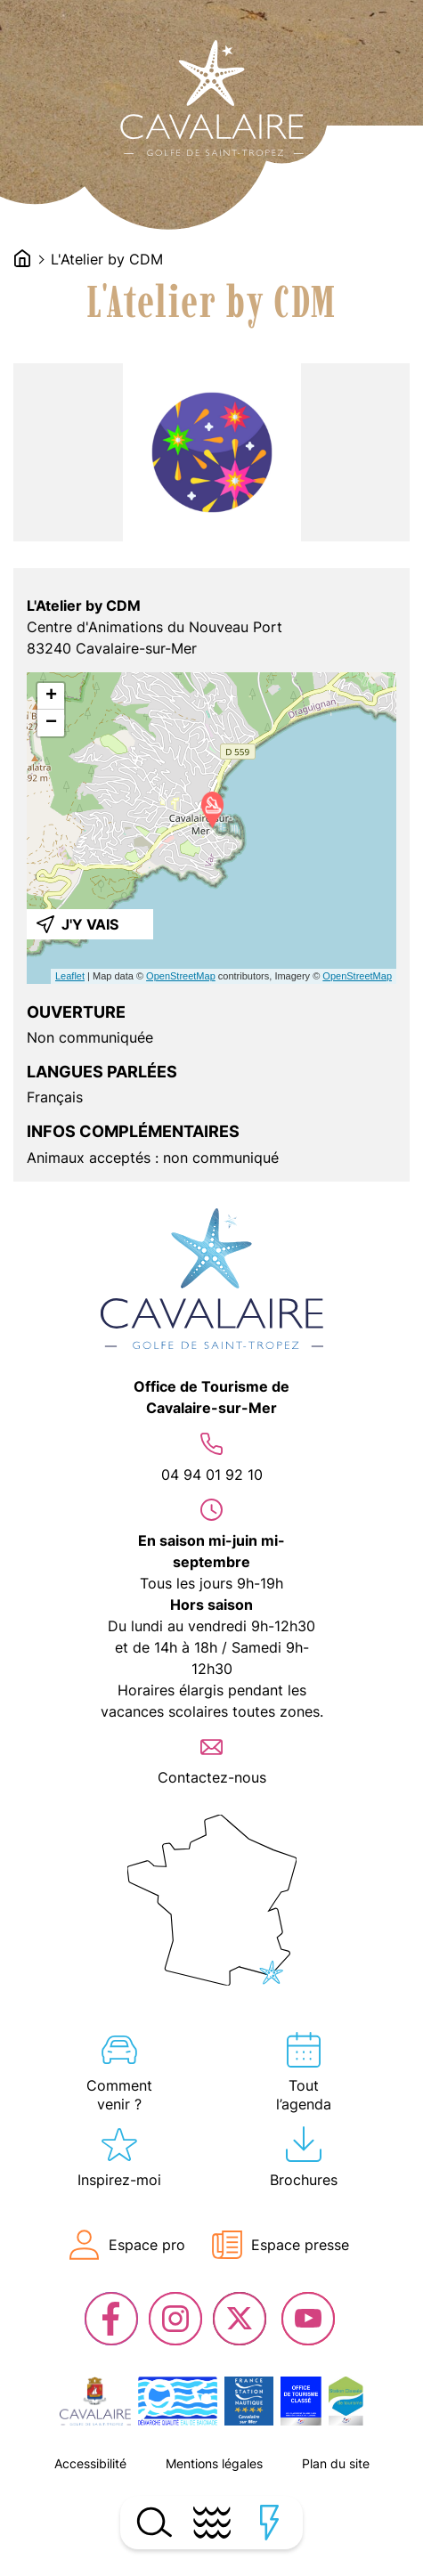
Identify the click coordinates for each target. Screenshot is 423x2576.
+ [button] (51, 696)
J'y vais (89, 924)
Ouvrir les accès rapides (269, 2522)
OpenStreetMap (181, 976)
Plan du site (336, 2463)
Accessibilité (90, 2463)
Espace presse (300, 2245)
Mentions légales (214, 2463)
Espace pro (147, 2245)
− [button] (51, 723)
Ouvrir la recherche (154, 2522)
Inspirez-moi (119, 2180)
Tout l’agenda (303, 2094)
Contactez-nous (212, 1777)
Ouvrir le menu (211, 2522)
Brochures (304, 2180)
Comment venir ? (119, 2094)
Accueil (22, 258)
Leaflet (70, 976)
